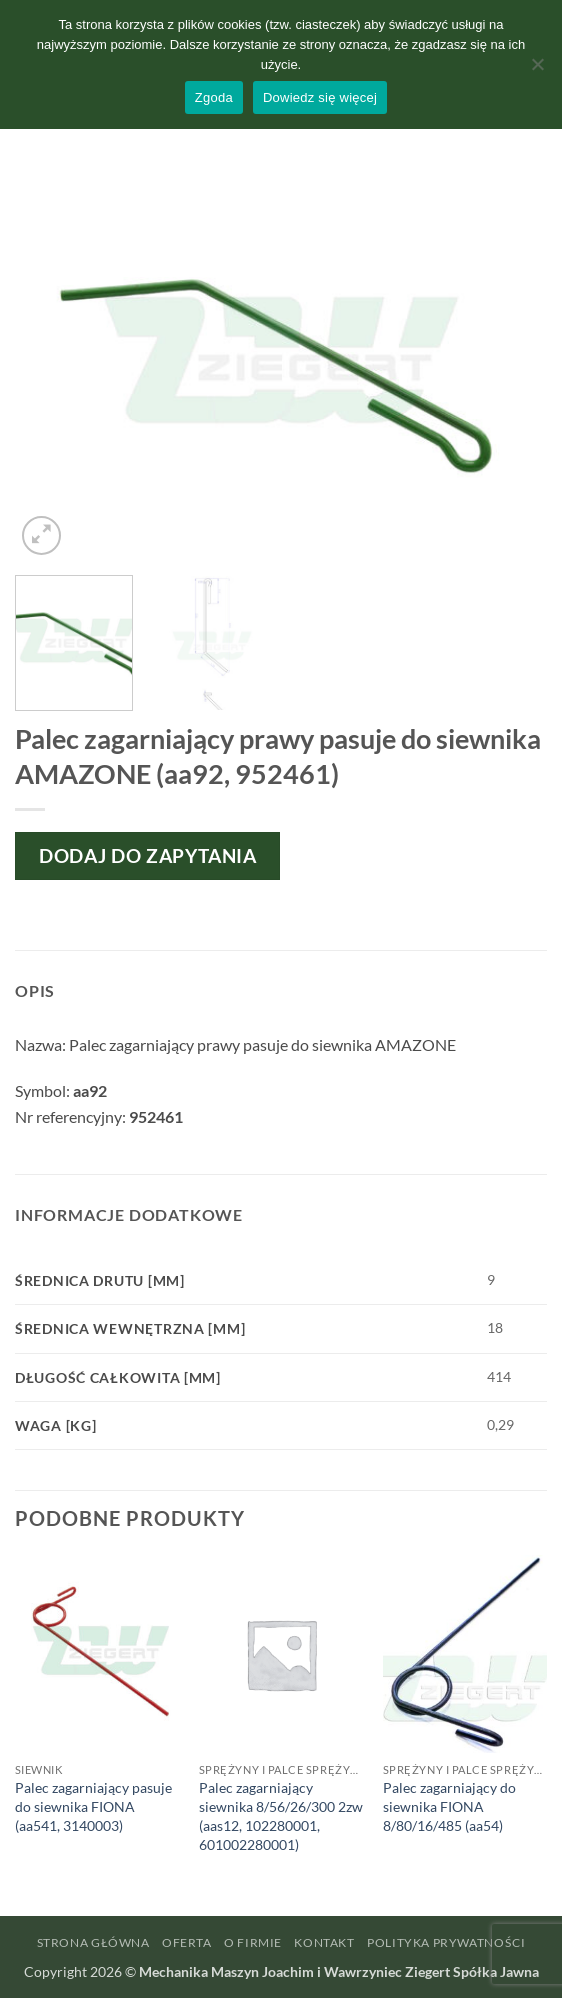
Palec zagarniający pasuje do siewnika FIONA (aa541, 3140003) (93, 1806)
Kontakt (324, 1942)
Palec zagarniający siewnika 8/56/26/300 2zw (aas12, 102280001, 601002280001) (281, 1815)
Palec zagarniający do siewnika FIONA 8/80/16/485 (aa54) (449, 1806)
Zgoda (214, 97)
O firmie (253, 1942)
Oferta (187, 1942)
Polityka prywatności (446, 1942)
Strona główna (93, 1942)
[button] (41, 535)
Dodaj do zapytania (147, 855)
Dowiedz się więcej (320, 97)
